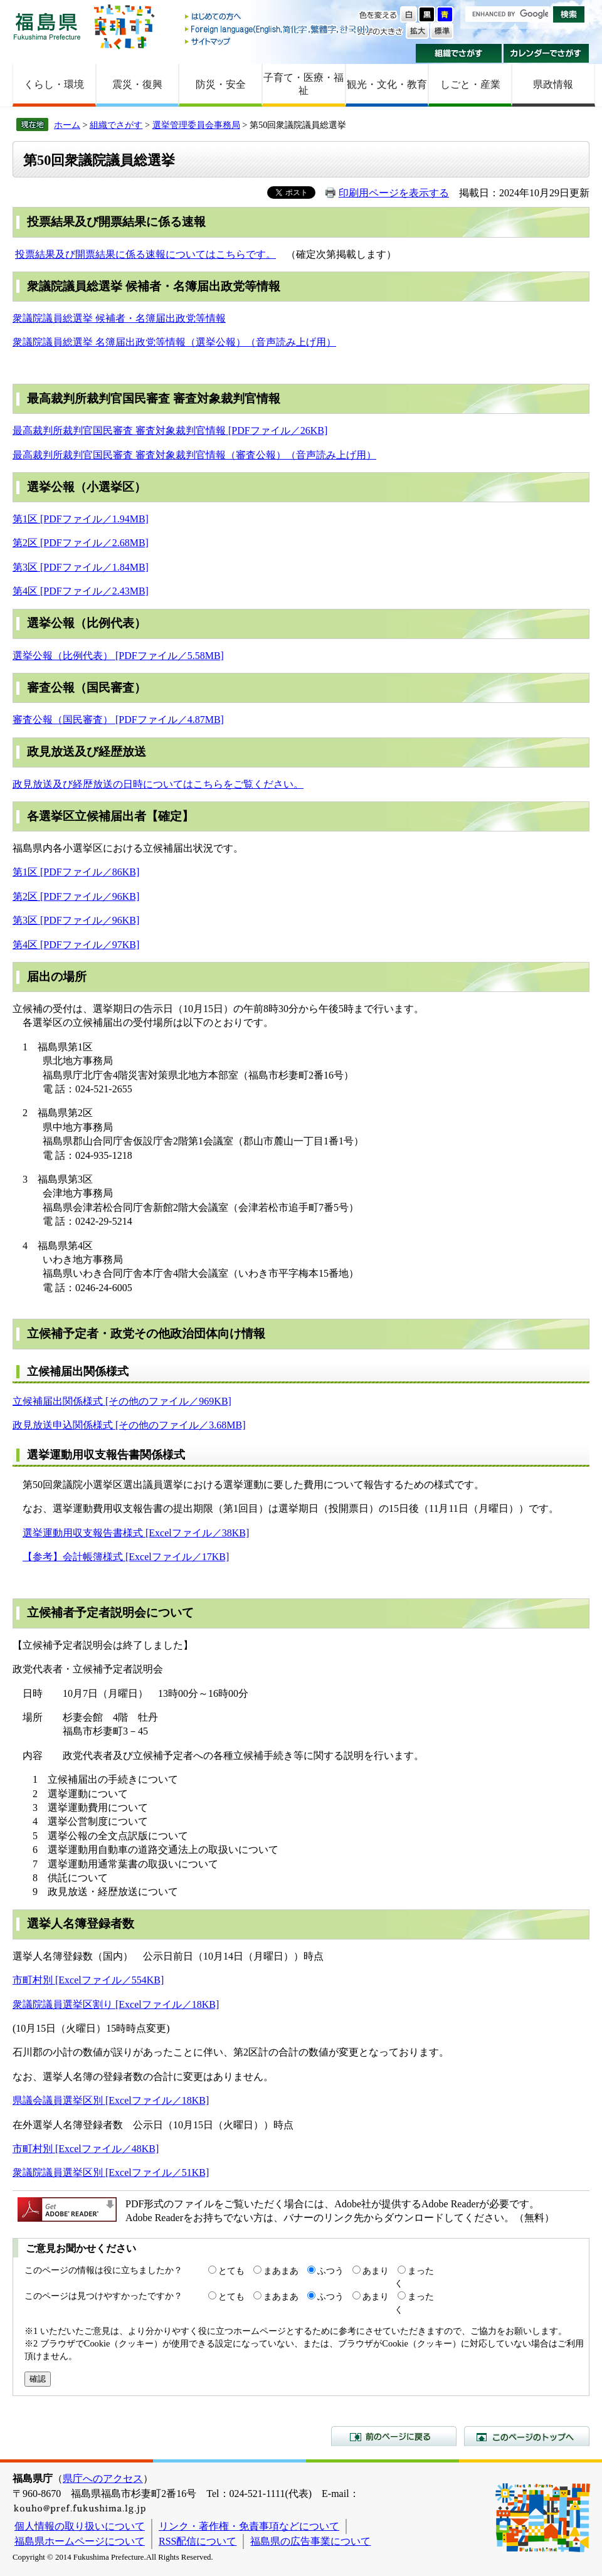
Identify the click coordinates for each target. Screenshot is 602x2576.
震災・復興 (137, 84)
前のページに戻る (394, 2436)
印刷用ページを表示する (394, 192)
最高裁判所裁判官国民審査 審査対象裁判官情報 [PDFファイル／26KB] (170, 430)
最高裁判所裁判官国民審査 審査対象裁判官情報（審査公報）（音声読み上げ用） (194, 455)
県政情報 (553, 84)
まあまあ (280, 2271)
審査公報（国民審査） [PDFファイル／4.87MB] (118, 719)
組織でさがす (459, 53)
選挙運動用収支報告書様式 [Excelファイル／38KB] (136, 1533)
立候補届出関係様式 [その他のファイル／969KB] (122, 1401)
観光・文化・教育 (387, 84)
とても (231, 2271)
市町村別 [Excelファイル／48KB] (86, 2148)
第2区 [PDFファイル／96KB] (76, 896)
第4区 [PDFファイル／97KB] (76, 944)
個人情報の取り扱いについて (79, 2526)
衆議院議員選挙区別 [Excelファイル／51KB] (111, 2172)
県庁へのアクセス (103, 2478)
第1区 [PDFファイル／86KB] (76, 872)
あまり (375, 2271)
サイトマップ (278, 41)
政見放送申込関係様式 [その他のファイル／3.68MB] (129, 1425)
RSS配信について (197, 2541)
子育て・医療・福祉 (303, 84)
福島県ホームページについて (79, 2541)
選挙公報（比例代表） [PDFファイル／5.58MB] (118, 655)
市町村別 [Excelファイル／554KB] (88, 1980)
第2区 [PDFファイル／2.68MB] (81, 542)
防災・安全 (221, 84)
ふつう (330, 2271)
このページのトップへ (526, 2436)
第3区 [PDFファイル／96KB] (76, 920)
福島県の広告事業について (310, 2541)
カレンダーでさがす (546, 53)
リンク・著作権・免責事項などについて (249, 2526)
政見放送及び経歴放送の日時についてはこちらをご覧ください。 (158, 784)
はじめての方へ (278, 17)
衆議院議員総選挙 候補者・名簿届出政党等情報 (119, 318)
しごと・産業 (470, 84)
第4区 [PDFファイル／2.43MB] (81, 591)
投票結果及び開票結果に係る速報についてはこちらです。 (145, 254)
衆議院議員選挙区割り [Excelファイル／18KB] (116, 2004)
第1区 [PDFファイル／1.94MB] (81, 519)
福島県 (47, 26)
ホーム (67, 125)
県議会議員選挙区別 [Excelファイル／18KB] (111, 2100)
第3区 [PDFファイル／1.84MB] (81, 567)
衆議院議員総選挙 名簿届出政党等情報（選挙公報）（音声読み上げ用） (174, 342)
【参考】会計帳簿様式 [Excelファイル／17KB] (126, 1556)
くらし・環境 (54, 84)
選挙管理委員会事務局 (196, 125)
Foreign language (278, 29)
